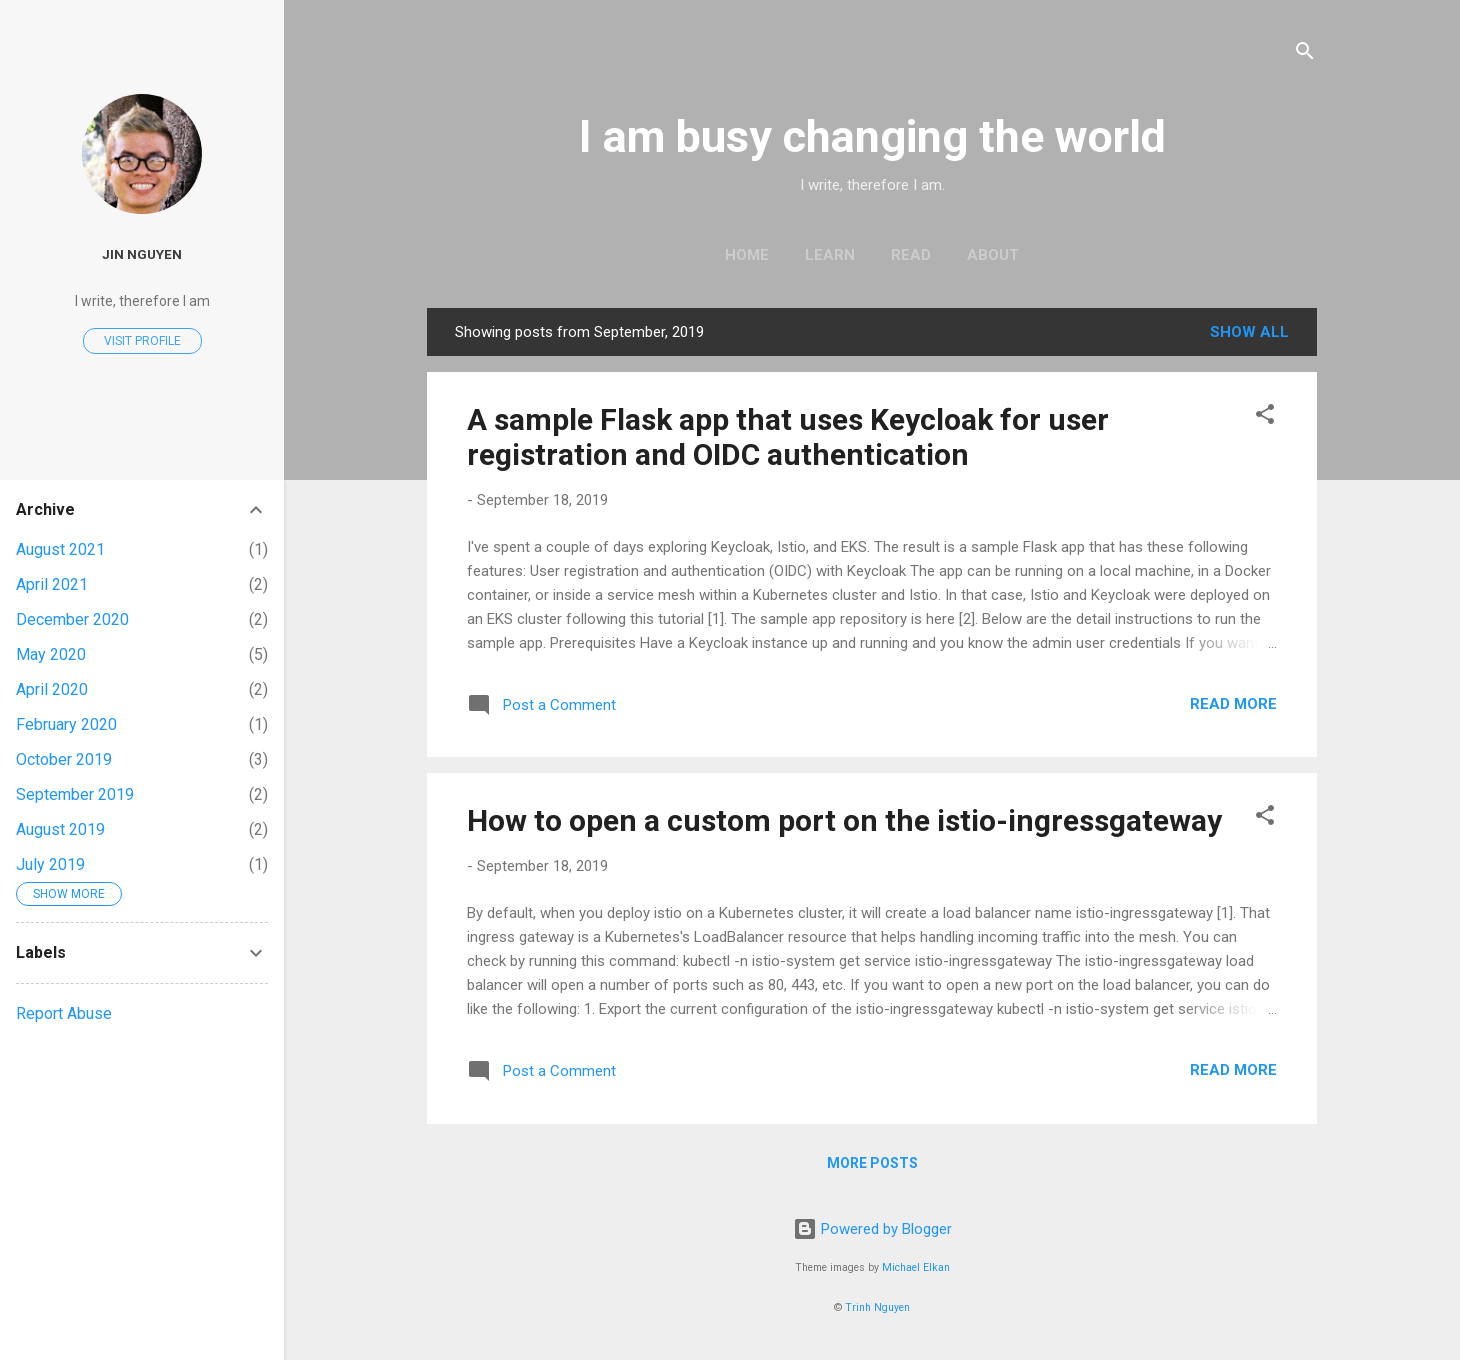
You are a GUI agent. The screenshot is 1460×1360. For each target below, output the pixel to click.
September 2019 (75, 794)
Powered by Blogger (872, 1229)
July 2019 (50, 864)
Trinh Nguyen (877, 1307)
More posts (872, 1163)
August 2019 (60, 829)
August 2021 (60, 549)
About (993, 255)
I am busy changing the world (872, 136)
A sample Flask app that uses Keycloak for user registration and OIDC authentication (788, 437)
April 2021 (52, 584)
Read (911, 255)
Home (747, 255)
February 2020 (66, 724)
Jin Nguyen (142, 254)
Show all (1249, 332)
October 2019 (64, 759)
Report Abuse (64, 1013)
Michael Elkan (916, 1267)
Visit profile (142, 341)
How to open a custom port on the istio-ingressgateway (844, 820)
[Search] (1305, 54)
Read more (1233, 704)
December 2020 (72, 619)
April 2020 (52, 689)
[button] (1265, 417)
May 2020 (51, 654)
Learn (830, 255)
